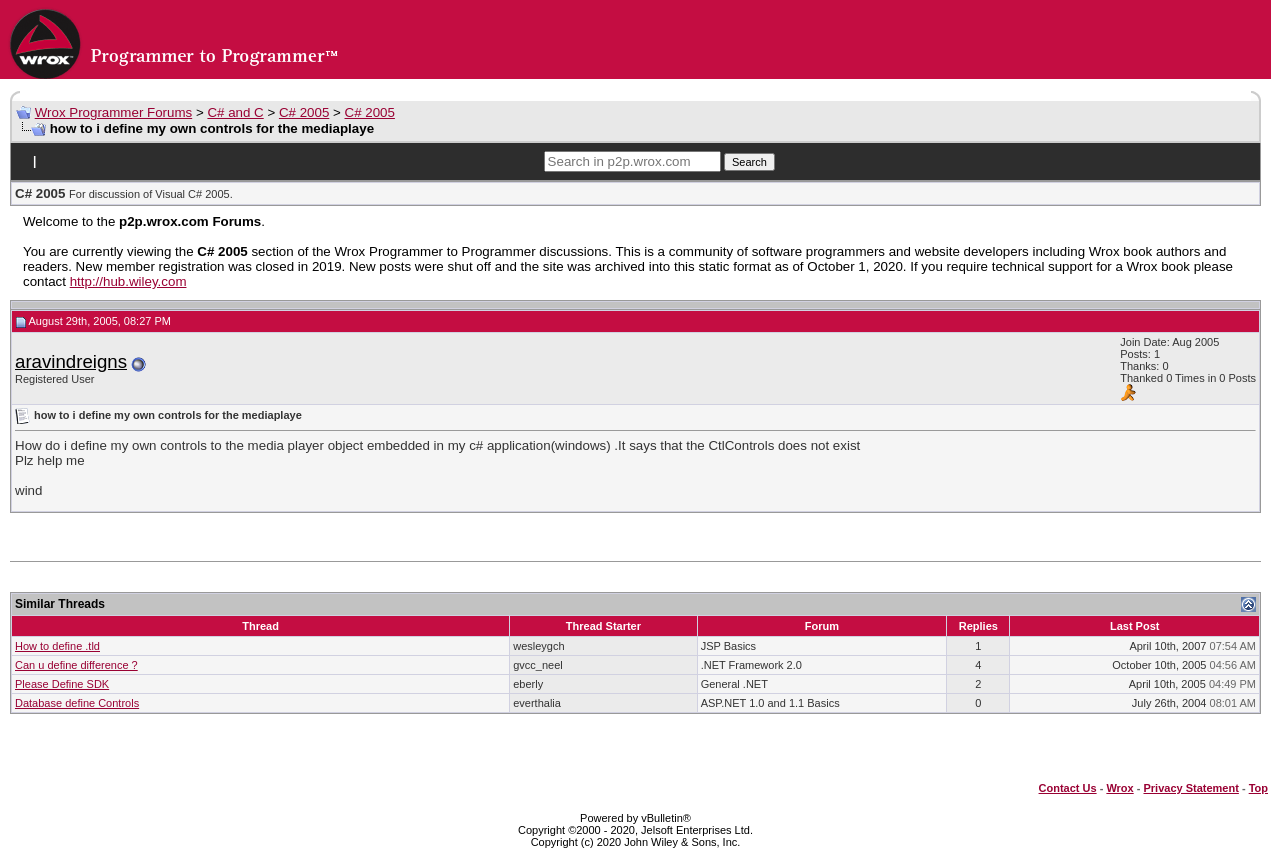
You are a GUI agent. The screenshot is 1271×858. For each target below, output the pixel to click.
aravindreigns (71, 361)
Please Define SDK (62, 684)
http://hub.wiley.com (128, 281)
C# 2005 (304, 112)
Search (749, 162)
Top (1258, 788)
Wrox (1119, 788)
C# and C (235, 112)
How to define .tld (57, 646)
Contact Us (1068, 788)
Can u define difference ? (76, 665)
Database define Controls (77, 703)
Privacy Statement (1190, 788)
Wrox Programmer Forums (114, 112)
